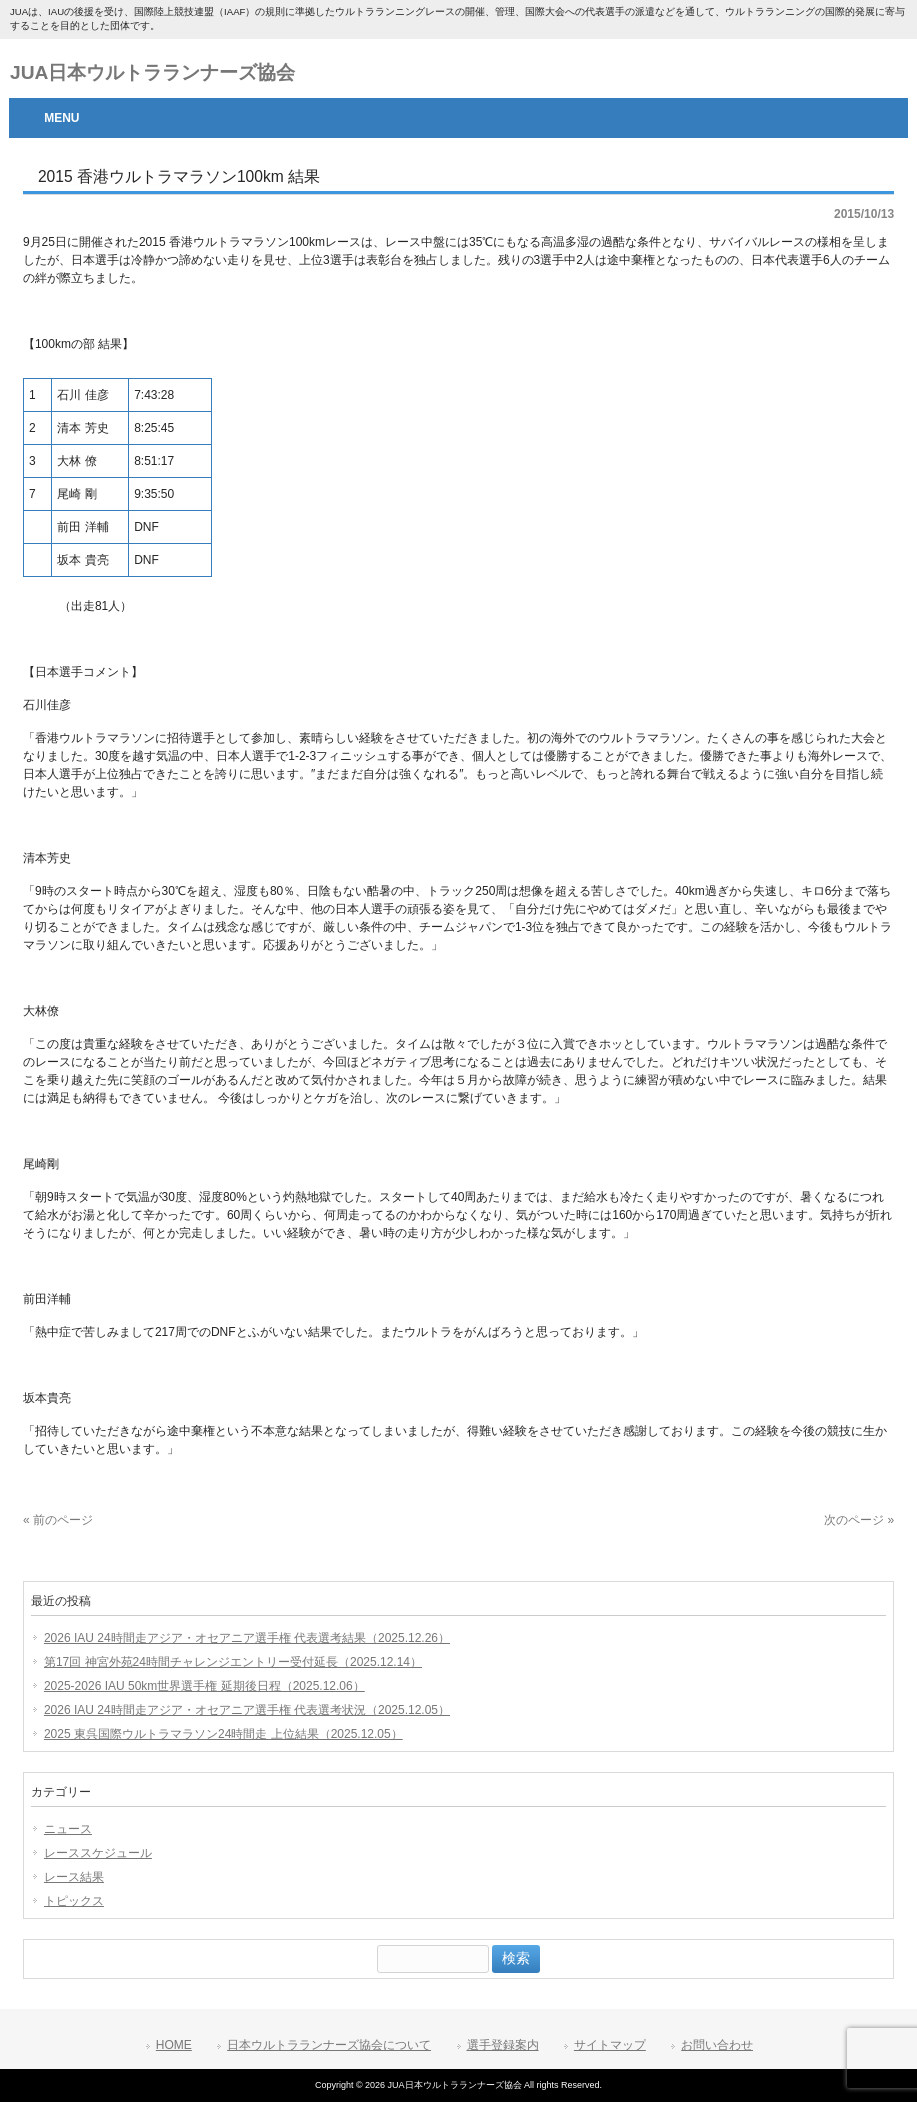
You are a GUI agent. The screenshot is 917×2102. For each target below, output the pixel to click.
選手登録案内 (503, 2045)
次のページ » (859, 1520)
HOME (174, 2045)
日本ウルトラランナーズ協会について (329, 2045)
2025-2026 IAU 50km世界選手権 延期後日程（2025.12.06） (204, 1686)
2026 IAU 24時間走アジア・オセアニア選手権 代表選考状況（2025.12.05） (247, 1710)
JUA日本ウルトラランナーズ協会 (152, 72)
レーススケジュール (98, 1853)
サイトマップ (610, 2045)
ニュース (68, 1829)
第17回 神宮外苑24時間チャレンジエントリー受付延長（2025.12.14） (233, 1662)
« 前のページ (58, 1520)
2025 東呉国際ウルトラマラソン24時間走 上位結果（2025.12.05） (223, 1734)
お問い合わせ (717, 2045)
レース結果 (74, 1877)
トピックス (74, 1901)
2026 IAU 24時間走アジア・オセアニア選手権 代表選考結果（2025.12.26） (247, 1638)
